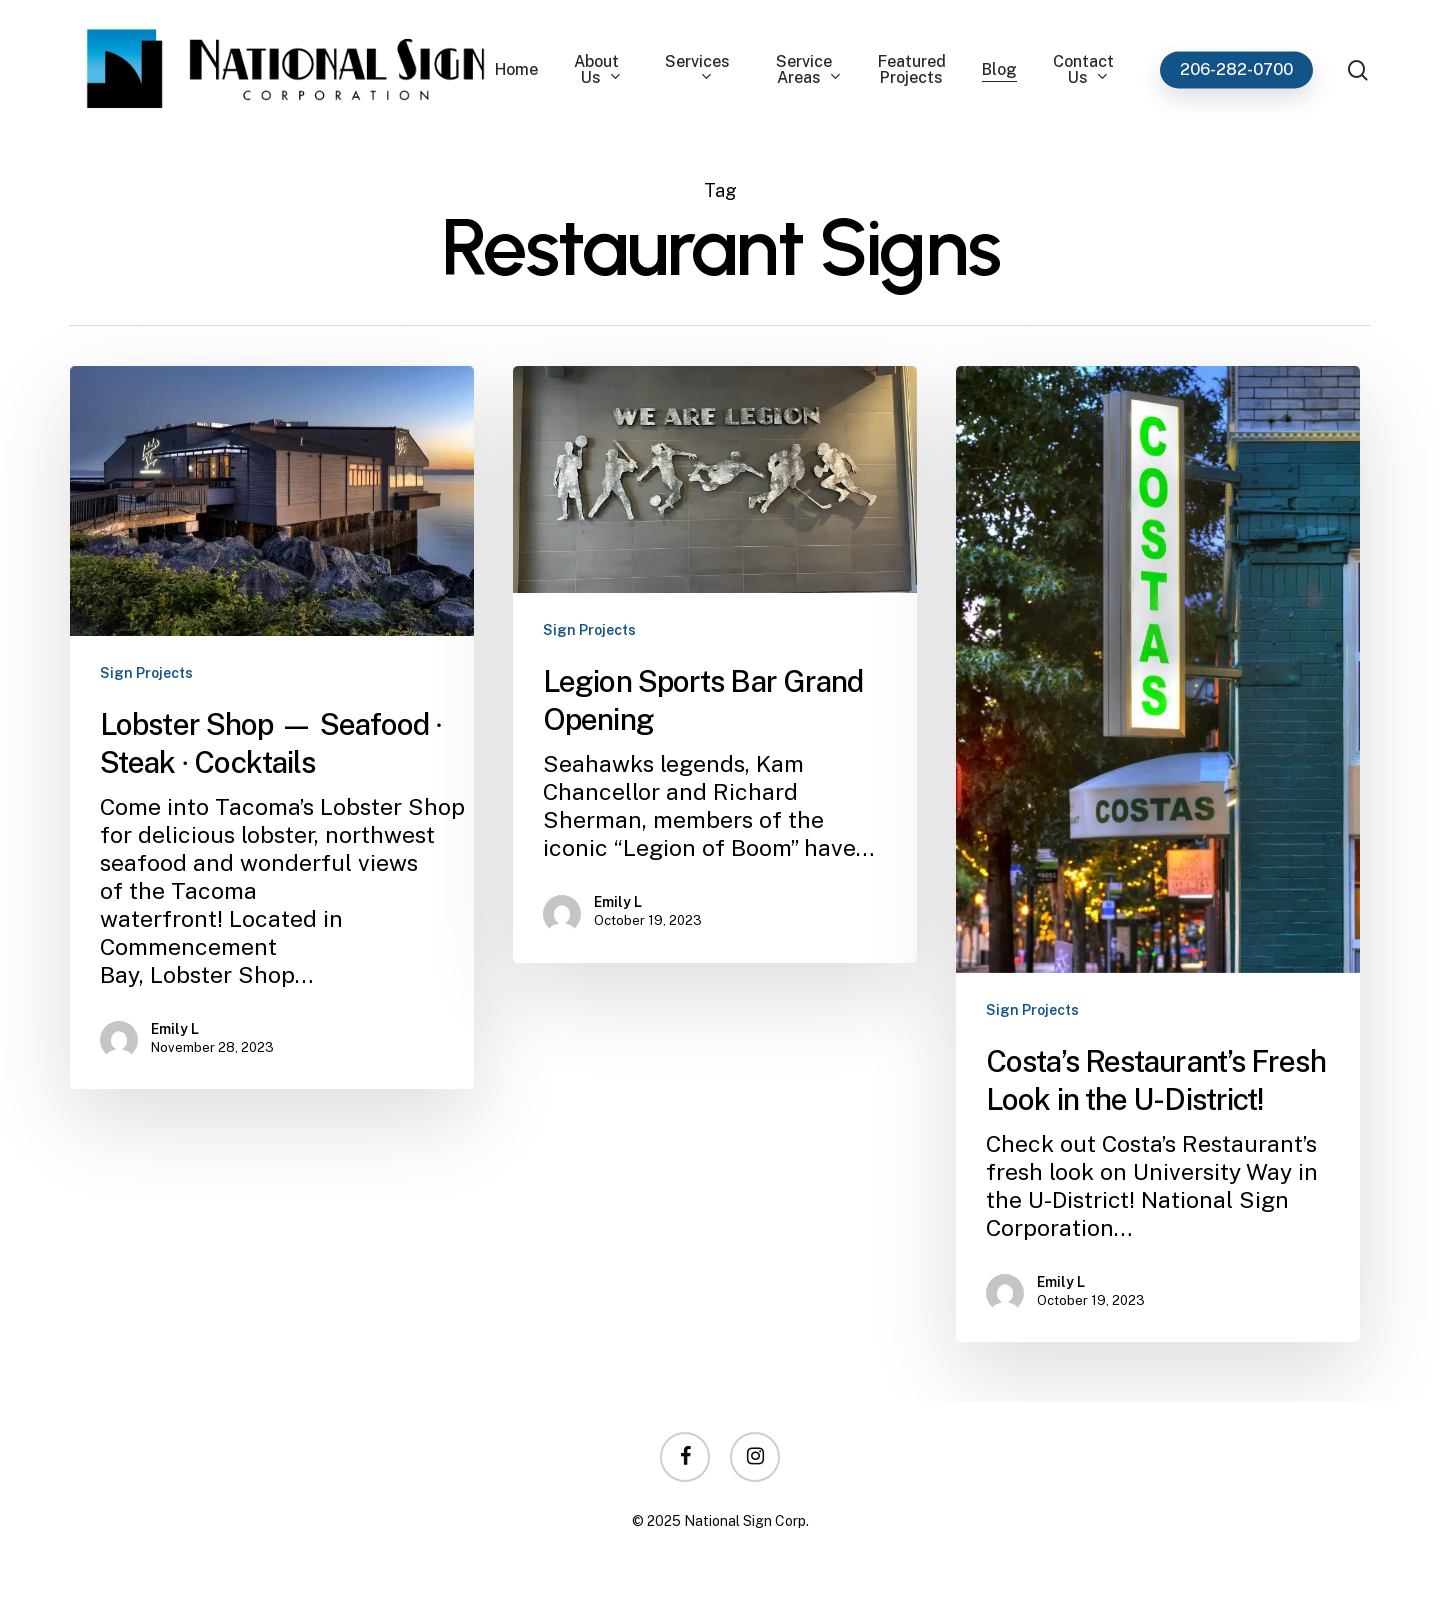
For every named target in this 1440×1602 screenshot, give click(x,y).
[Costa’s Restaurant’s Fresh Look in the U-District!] (1158, 854)
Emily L (175, 1029)
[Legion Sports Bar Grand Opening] (715, 664)
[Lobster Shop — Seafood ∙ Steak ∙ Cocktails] (272, 727)
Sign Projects (146, 673)
